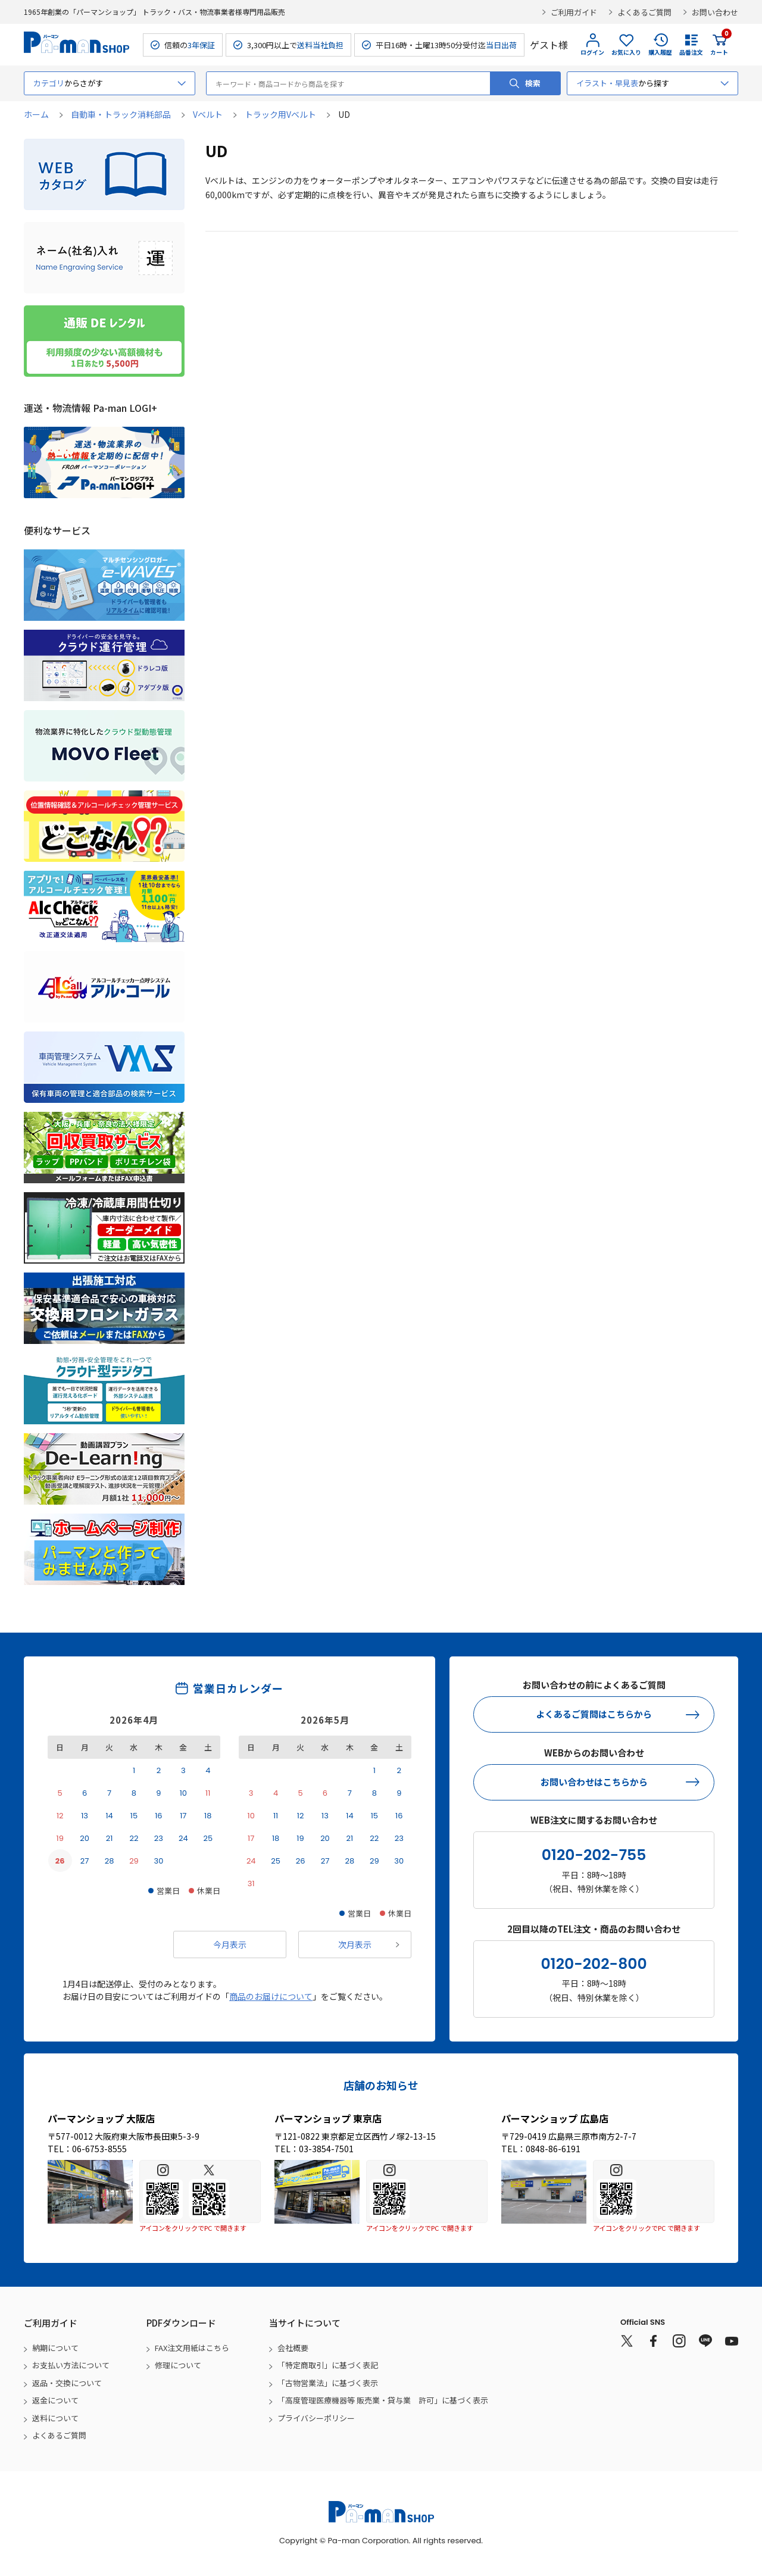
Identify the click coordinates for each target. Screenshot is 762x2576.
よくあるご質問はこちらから (594, 1714)
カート (719, 45)
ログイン (592, 52)
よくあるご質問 (644, 12)
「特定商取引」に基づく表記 (327, 2365)
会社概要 (292, 2347)
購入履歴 (660, 52)
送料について (55, 2418)
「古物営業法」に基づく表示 (327, 2383)
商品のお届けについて (271, 1996)
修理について (178, 2365)
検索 (533, 83)
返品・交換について (67, 2383)
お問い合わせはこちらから (594, 1781)
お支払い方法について (71, 2365)
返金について (55, 2400)
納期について (55, 2347)
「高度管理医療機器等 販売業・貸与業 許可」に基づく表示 (382, 2400)
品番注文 (691, 52)
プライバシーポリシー (316, 2418)
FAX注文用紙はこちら (192, 2347)
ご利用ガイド (574, 12)
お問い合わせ (715, 12)
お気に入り (626, 52)
